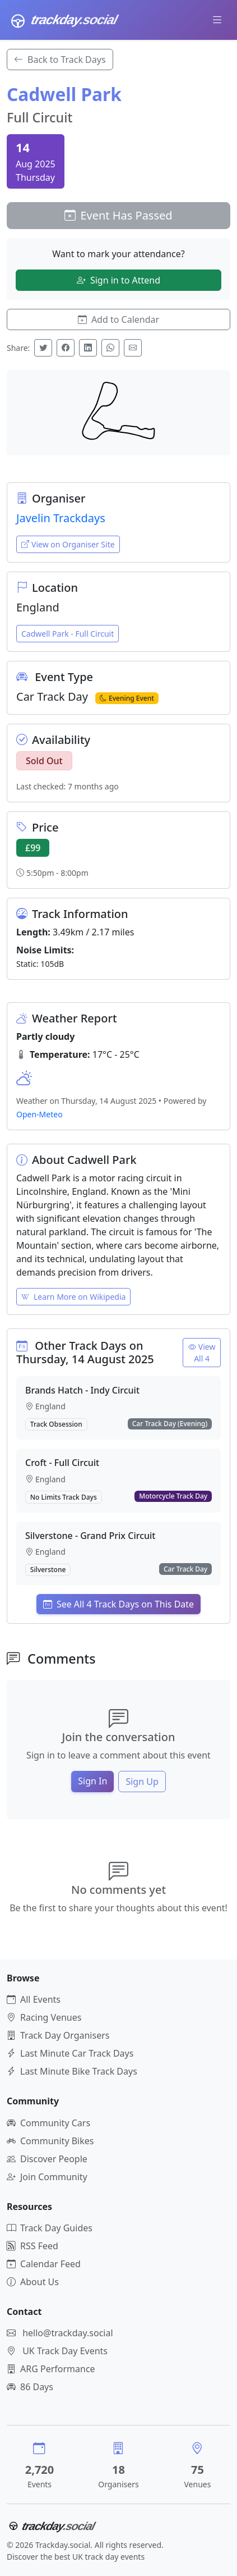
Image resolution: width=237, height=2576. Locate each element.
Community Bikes (50, 2141)
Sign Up (142, 1781)
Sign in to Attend (118, 280)
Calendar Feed (44, 2264)
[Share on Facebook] (66, 348)
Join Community (47, 2177)
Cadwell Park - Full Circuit (67, 633)
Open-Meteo (39, 1114)
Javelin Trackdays (60, 518)
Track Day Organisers (58, 2035)
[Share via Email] (133, 348)
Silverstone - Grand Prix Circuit (90, 1535)
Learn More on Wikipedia (73, 1296)
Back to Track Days (60, 59)
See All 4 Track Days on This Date (118, 1604)
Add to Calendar (118, 319)
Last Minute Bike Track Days (72, 2071)
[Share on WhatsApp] (110, 348)
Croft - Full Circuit (62, 1462)
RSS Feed (32, 2246)
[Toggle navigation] (217, 19)
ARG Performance (51, 2369)
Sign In (92, 1781)
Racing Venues (44, 2017)
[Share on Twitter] (43, 348)
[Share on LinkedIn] (88, 348)
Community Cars (48, 2123)
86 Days (30, 2387)
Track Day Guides (49, 2228)
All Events (34, 1999)
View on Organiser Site (68, 544)
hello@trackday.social (67, 2333)
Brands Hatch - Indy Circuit (82, 1390)
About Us (33, 2282)
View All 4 (202, 1352)
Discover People (47, 2159)
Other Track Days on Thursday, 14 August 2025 (85, 1352)
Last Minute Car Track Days (70, 2053)
